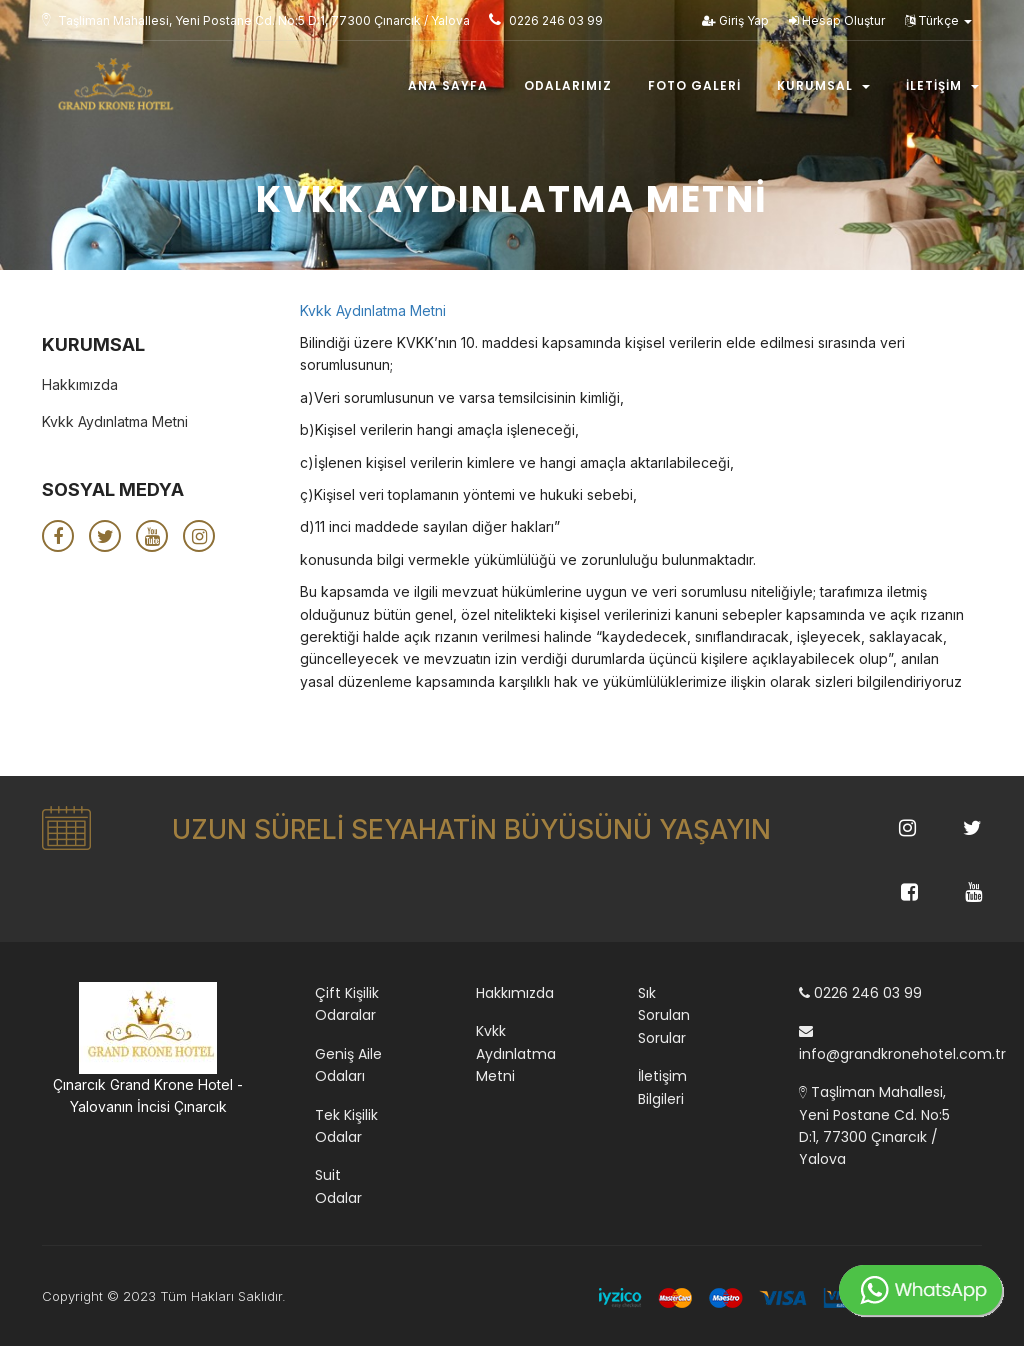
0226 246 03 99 (860, 993)
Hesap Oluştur (837, 20)
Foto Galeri (694, 86)
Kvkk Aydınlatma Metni (373, 310)
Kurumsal (823, 86)
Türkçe (938, 20)
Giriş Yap (735, 20)
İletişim (942, 86)
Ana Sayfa (448, 86)
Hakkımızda (80, 384)
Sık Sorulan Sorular (664, 1015)
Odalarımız (568, 86)
